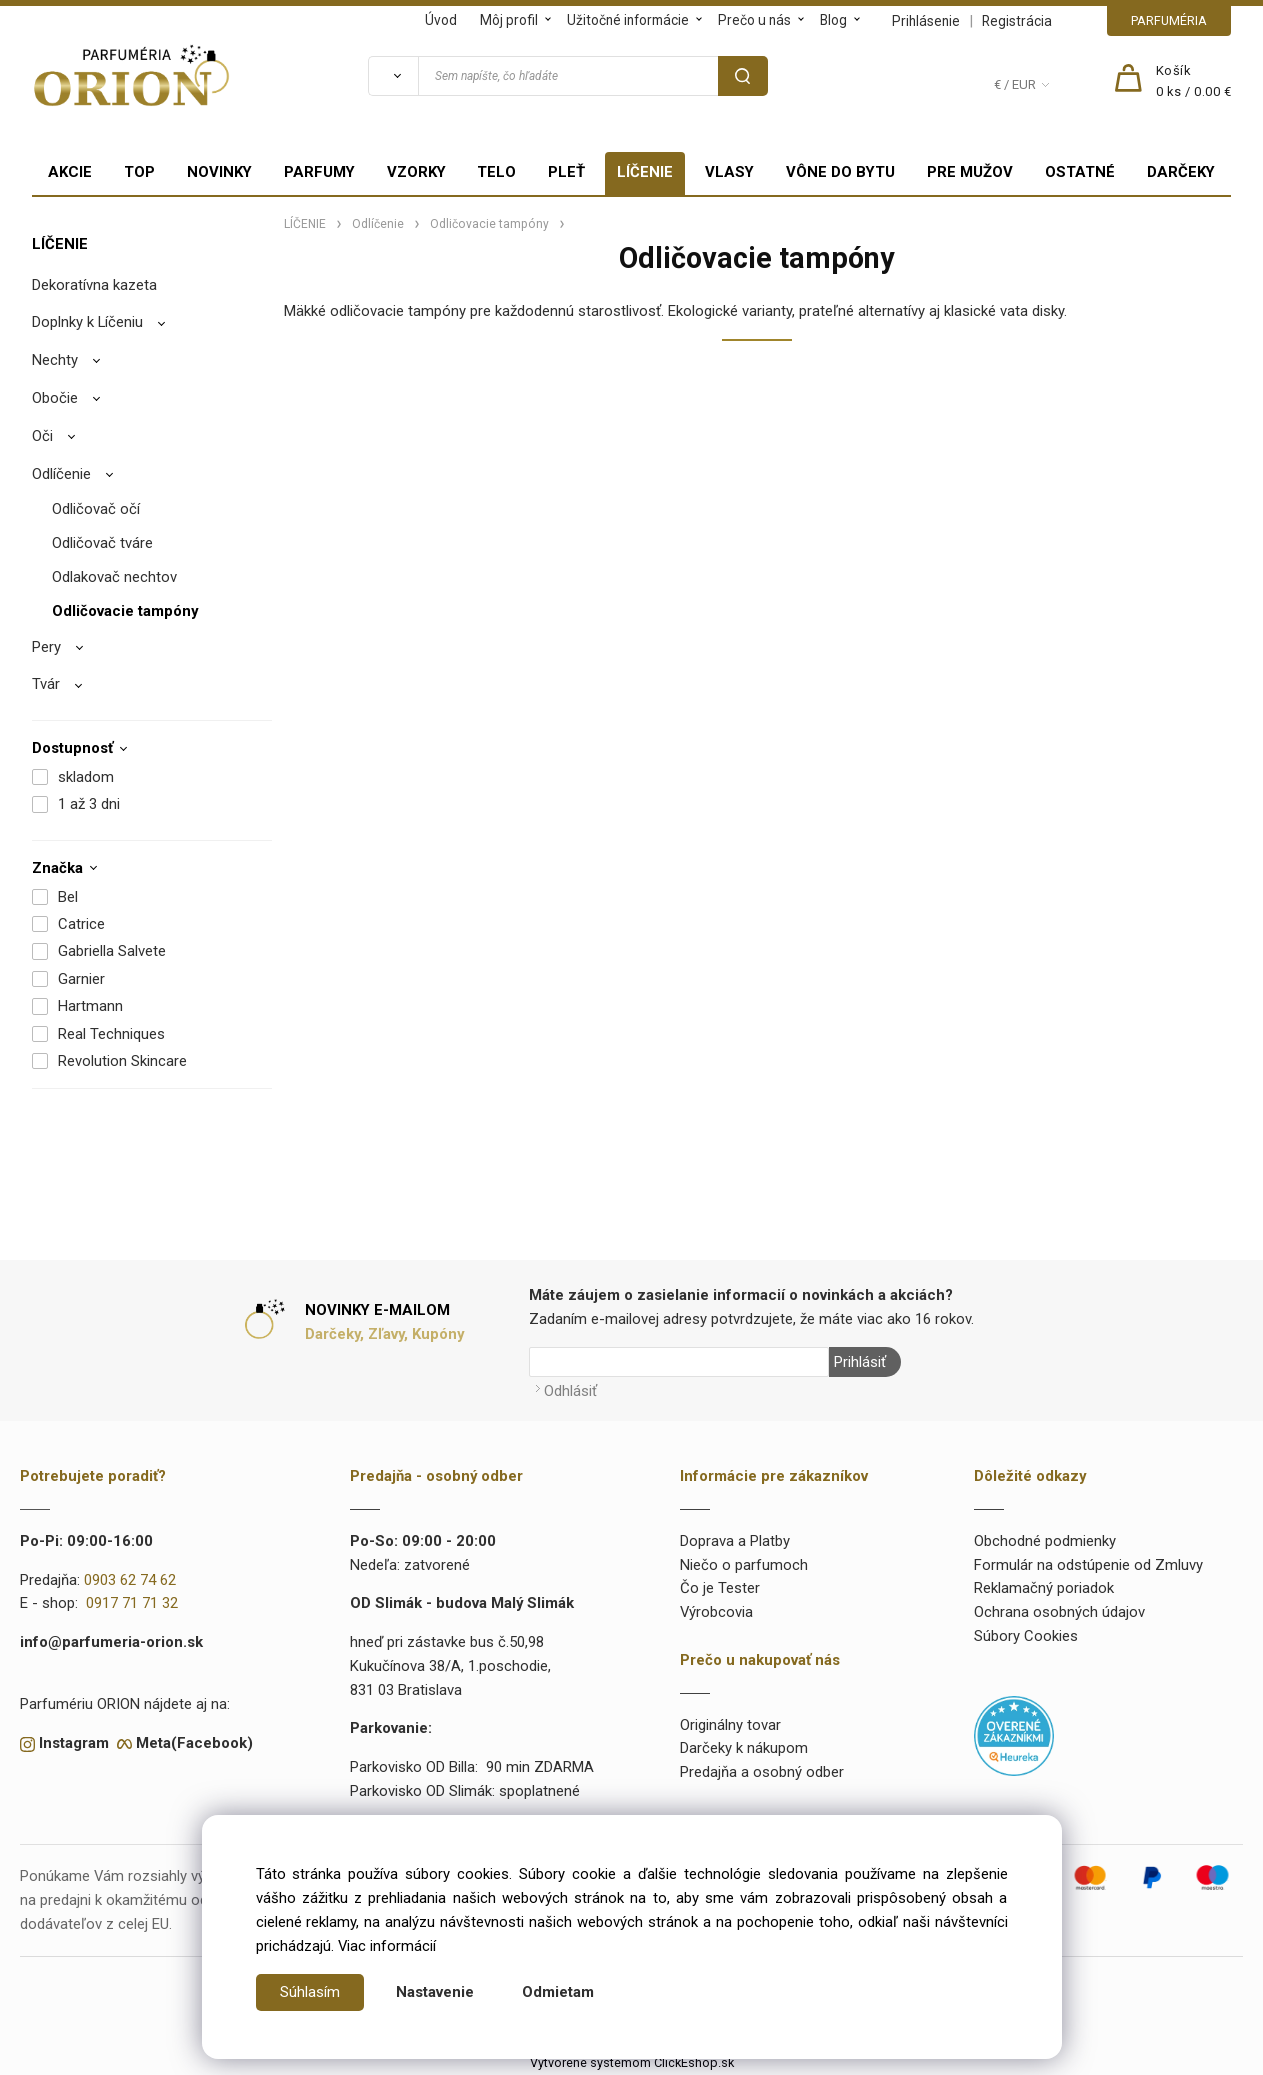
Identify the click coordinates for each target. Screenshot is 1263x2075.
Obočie (55, 398)
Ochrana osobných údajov (1059, 1612)
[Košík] (1194, 82)
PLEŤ (566, 172)
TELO (496, 172)
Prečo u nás (754, 20)
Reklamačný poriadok (1044, 1588)
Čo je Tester (720, 1588)
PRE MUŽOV (970, 172)
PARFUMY (319, 172)
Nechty (55, 360)
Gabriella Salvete (112, 951)
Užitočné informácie (628, 20)
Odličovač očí (96, 509)
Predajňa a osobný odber (762, 1772)
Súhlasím (310, 1992)
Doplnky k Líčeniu (87, 322)
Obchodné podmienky (1045, 1541)
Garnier (81, 979)
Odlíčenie (61, 474)
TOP (139, 172)
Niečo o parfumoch (744, 1565)
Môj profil (509, 20)
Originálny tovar (730, 1725)
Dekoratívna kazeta (94, 285)
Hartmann (90, 1006)
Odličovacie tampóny (125, 611)
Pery (46, 647)
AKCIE (70, 172)
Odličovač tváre (102, 543)
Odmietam (558, 1992)
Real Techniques (111, 1034)
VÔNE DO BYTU (840, 172)
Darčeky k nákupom (744, 1748)
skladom (86, 777)
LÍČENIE (645, 172)
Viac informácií (387, 1946)
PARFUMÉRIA (1169, 20)
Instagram (74, 1743)
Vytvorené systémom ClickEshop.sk (632, 2062)
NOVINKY (219, 172)
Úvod (441, 20)
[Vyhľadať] (393, 76)
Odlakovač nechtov (114, 577)
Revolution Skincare (122, 1061)
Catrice (81, 924)
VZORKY (416, 172)
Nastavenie (435, 1992)
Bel (68, 897)
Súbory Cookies (1026, 1636)
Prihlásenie (926, 21)
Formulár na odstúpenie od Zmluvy (1088, 1565)
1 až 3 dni (89, 804)
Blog (833, 20)
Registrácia (1017, 21)
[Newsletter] (679, 1362)
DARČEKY (1181, 172)
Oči (42, 436)
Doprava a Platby (735, 1541)
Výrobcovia (716, 1612)
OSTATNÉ (1080, 172)
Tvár (46, 684)
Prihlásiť (860, 1362)
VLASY (729, 172)
